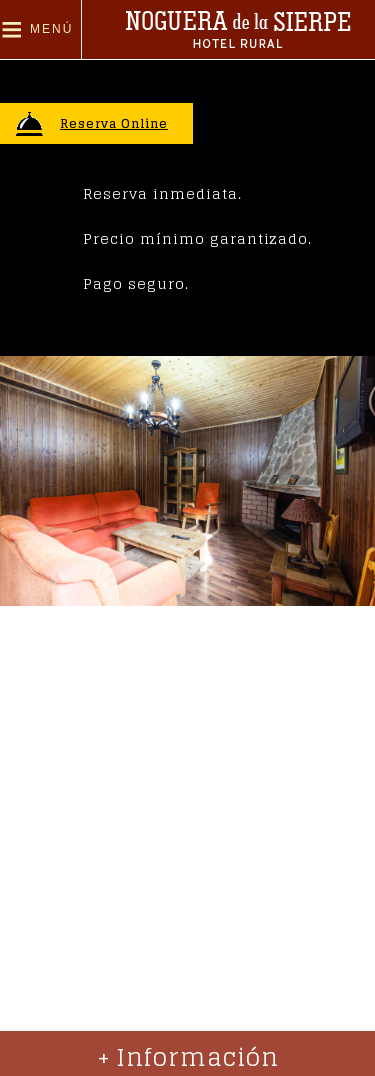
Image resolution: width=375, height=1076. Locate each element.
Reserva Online (114, 123)
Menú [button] (51, 29)
